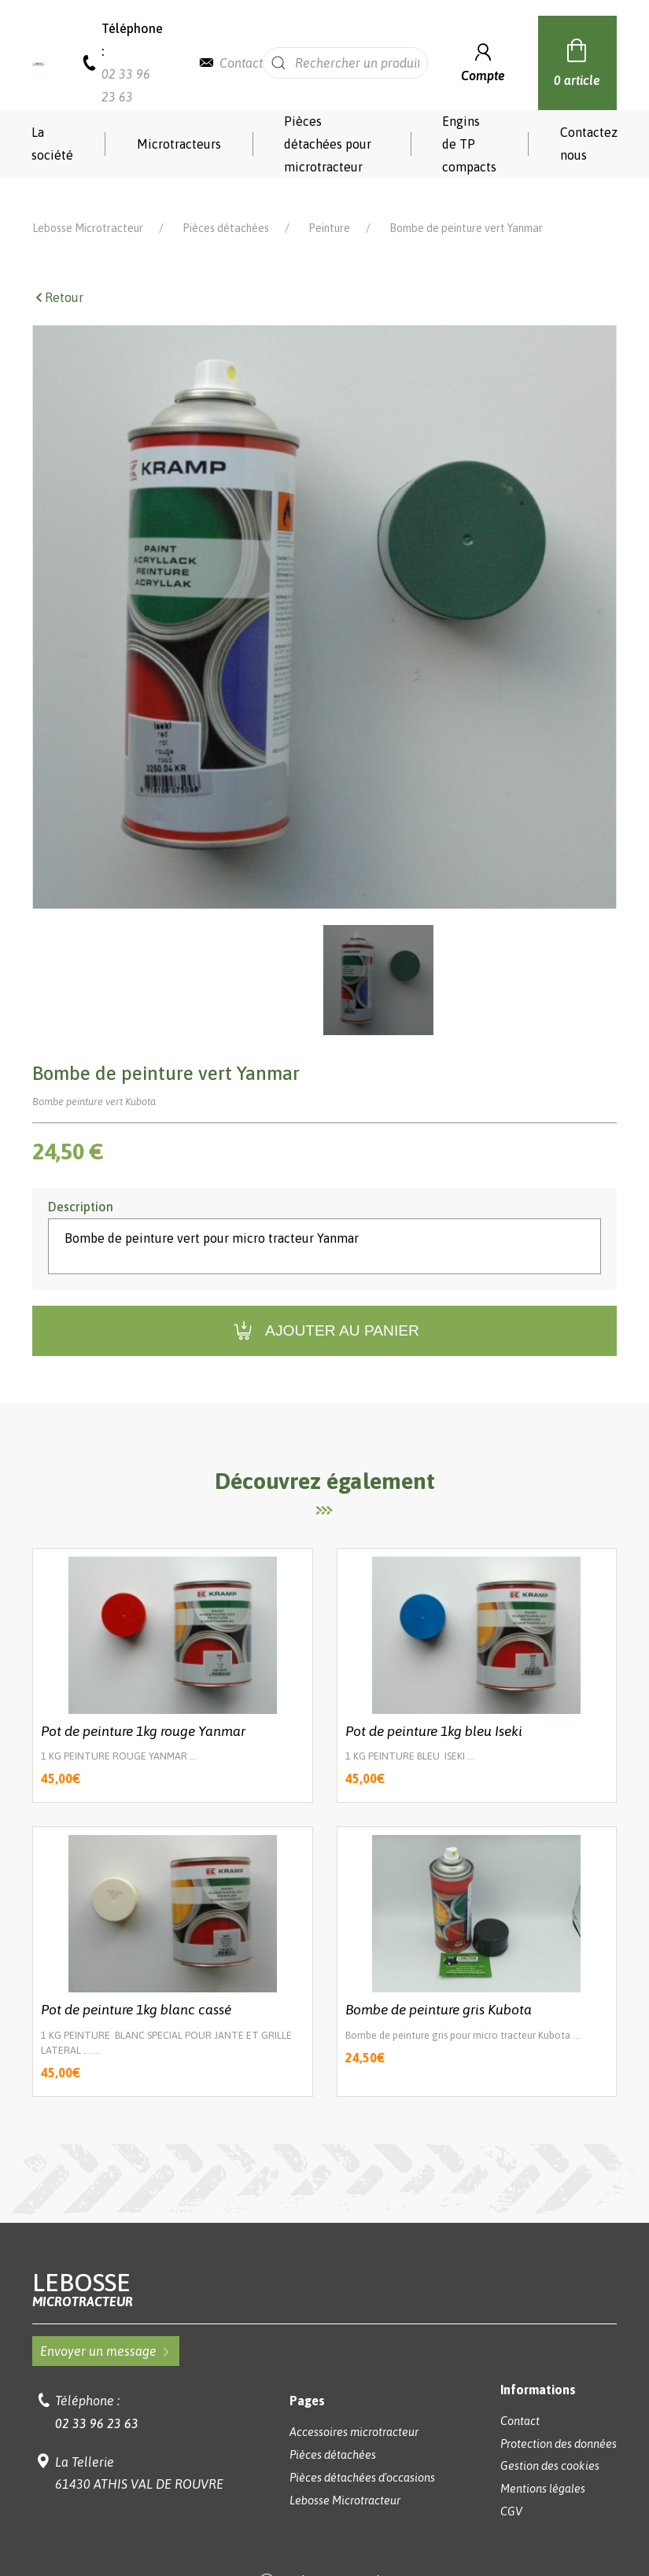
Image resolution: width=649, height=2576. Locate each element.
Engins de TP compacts (469, 144)
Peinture (329, 205)
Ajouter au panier (324, 1308)
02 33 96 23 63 (96, 2401)
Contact (241, 63)
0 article (577, 60)
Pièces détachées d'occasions (362, 2455)
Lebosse (324, 2266)
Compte (483, 61)
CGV (511, 2488)
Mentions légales (542, 2466)
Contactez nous (589, 143)
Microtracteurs (179, 144)
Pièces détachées (226, 205)
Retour (57, 274)
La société (52, 143)
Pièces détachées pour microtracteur (327, 144)
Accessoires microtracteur (354, 2409)
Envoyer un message (105, 2328)
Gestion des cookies (549, 2443)
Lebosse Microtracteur (87, 205)
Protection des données (558, 2421)
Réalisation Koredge (324, 2559)
